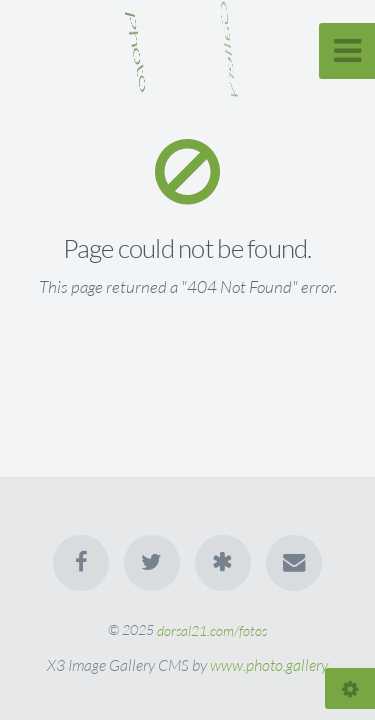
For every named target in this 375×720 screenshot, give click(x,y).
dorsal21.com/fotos (212, 629)
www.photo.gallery (269, 665)
